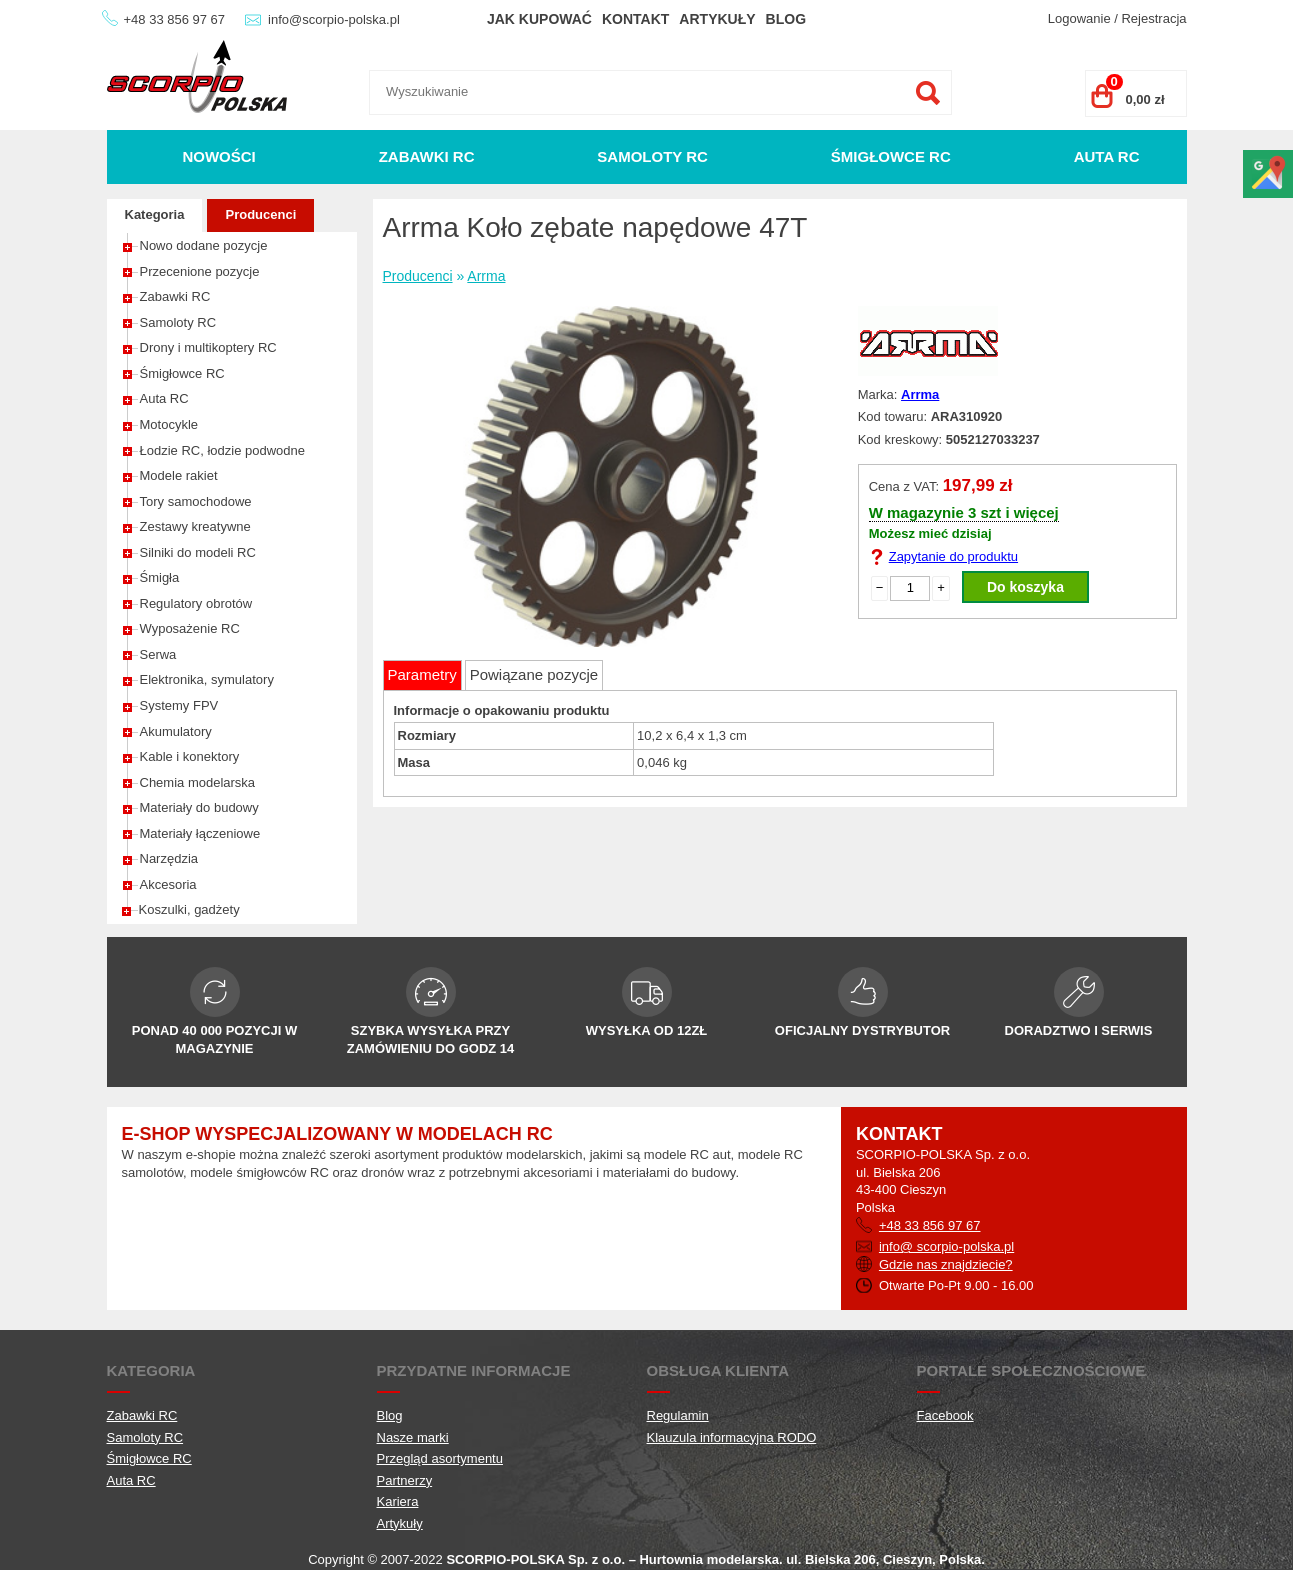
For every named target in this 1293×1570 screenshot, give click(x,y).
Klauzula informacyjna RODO (732, 1437)
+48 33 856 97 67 (175, 19)
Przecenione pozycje (200, 271)
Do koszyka (1025, 587)
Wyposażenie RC (190, 628)
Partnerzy (405, 1480)
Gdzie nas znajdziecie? (946, 1264)
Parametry (422, 674)
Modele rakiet (179, 475)
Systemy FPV (179, 705)
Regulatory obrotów (196, 603)
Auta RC (1107, 156)
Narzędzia (169, 858)
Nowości (218, 156)
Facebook (945, 1415)
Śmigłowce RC (891, 156)
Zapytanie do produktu (953, 556)
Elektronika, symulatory (207, 679)
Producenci (260, 214)
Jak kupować (539, 19)
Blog (786, 19)
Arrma (486, 276)
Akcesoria (168, 884)
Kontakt (635, 19)
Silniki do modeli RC (198, 552)
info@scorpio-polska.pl (334, 19)
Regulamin (678, 1415)
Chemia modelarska (198, 782)
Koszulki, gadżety (189, 909)
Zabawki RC (427, 156)
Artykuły (717, 19)
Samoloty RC (652, 156)
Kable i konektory (190, 756)
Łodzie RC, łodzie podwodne (223, 450)
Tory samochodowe (196, 501)
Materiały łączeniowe (200, 833)
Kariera (398, 1501)
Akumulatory (176, 731)
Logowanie (1079, 18)
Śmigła (160, 577)
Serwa (158, 654)
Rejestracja (1153, 18)
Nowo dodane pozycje (204, 245)
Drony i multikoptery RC (208, 347)
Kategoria (155, 214)
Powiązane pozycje (534, 674)
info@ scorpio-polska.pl (946, 1246)
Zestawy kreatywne (195, 526)
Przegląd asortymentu (440, 1458)
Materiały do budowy (199, 807)
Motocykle (169, 424)
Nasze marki (413, 1437)
